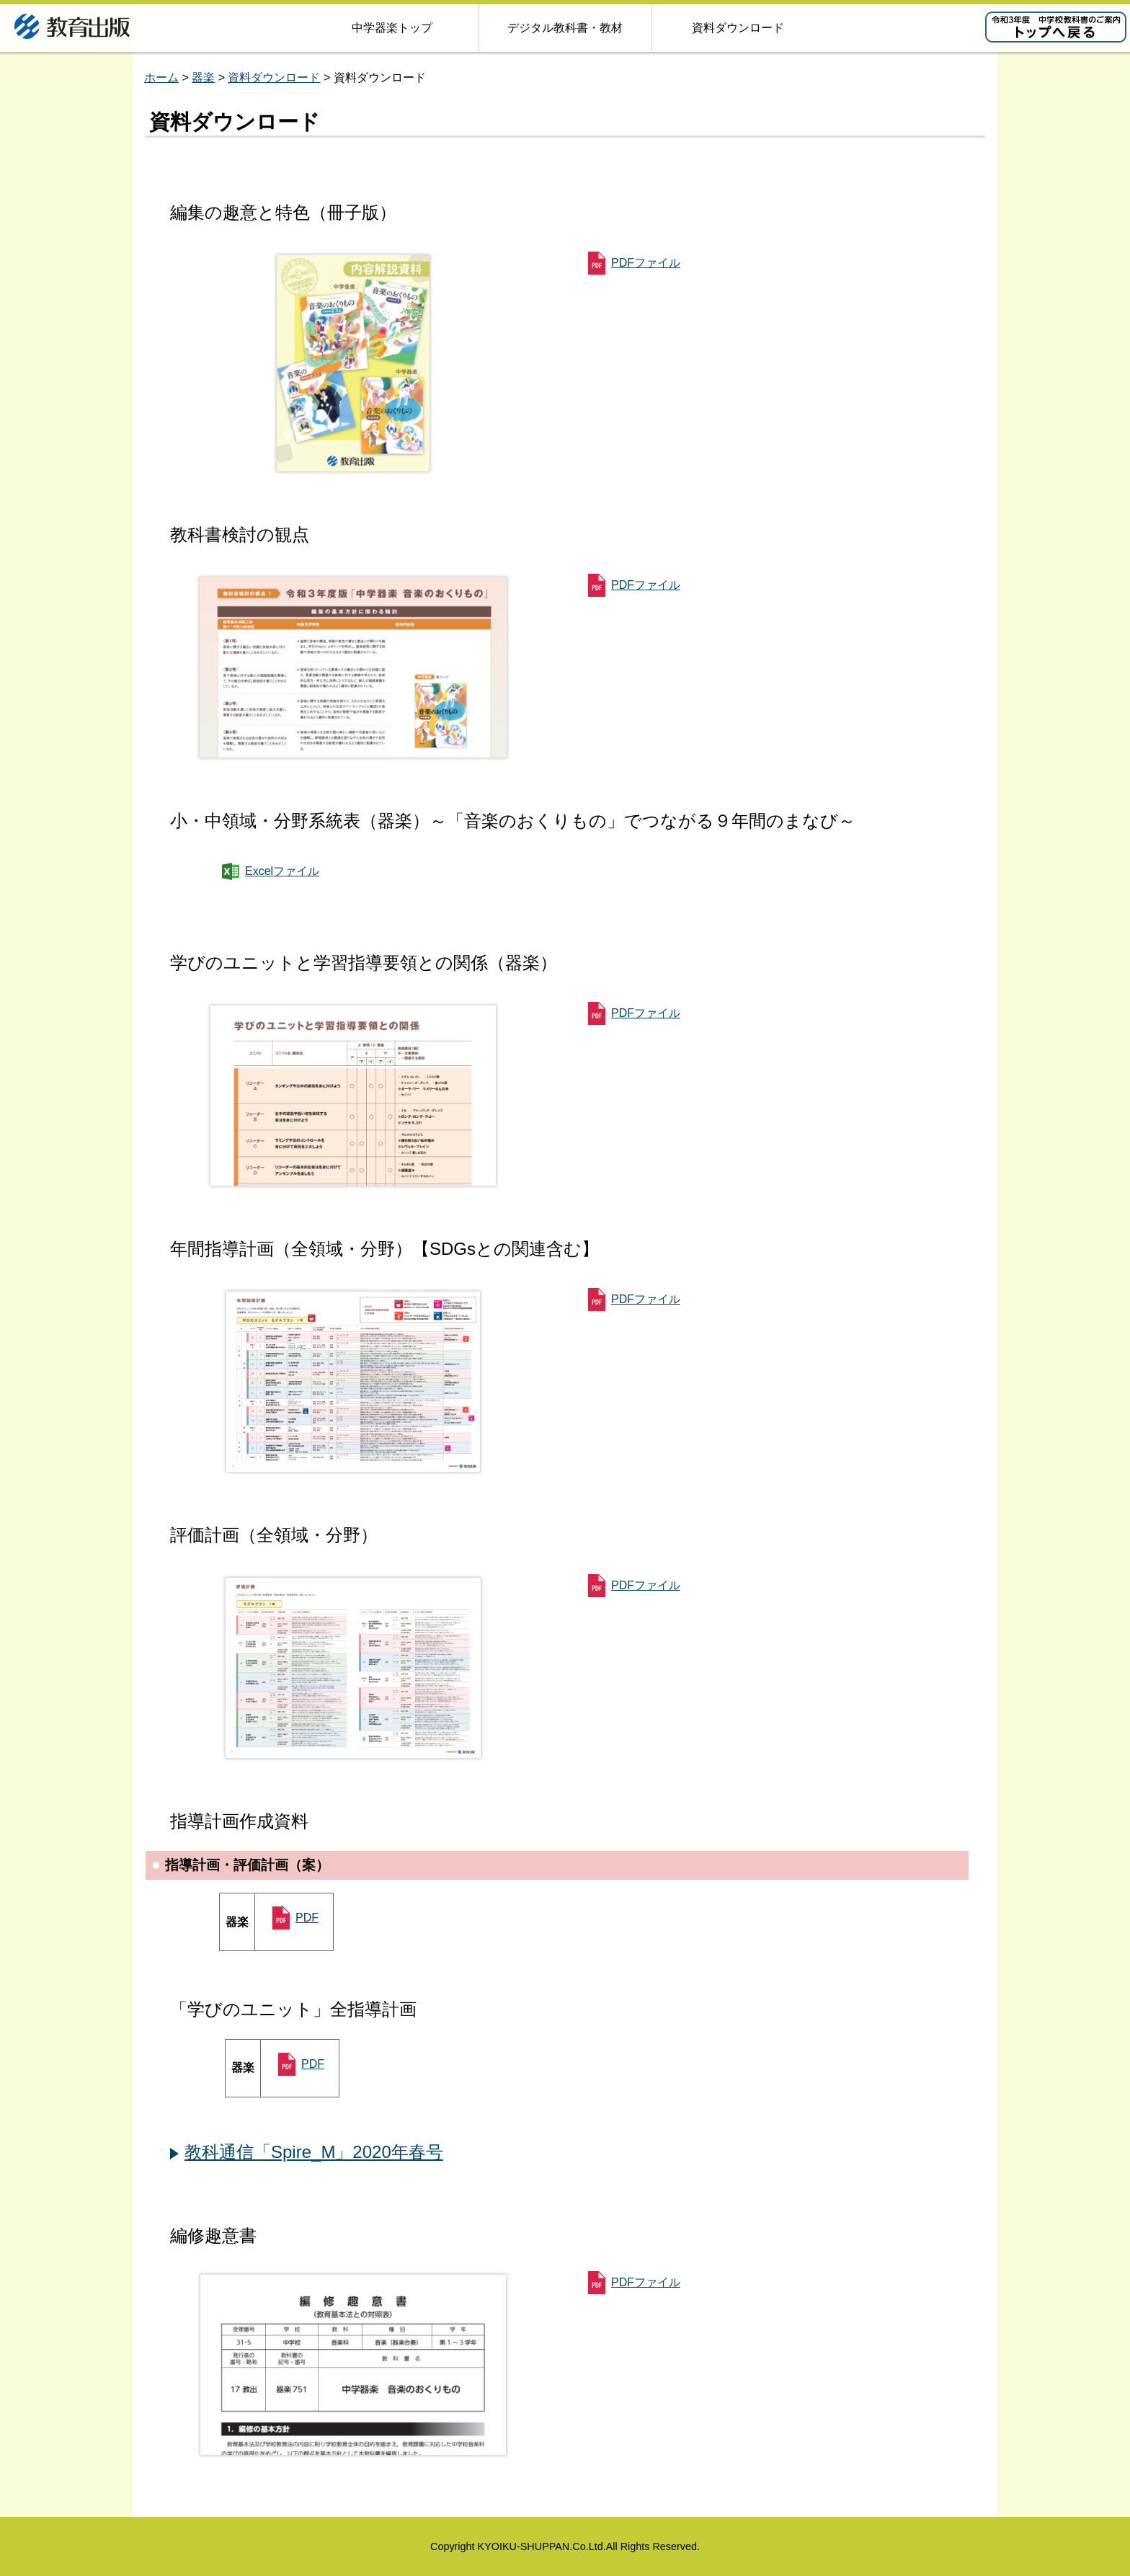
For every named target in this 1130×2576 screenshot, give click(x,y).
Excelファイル (282, 871)
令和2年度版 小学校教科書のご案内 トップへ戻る (1055, 27)
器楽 (203, 77)
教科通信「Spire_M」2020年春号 (313, 2152)
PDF (307, 1917)
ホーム (161, 77)
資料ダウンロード (274, 77)
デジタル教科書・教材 (565, 28)
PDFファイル (645, 263)
